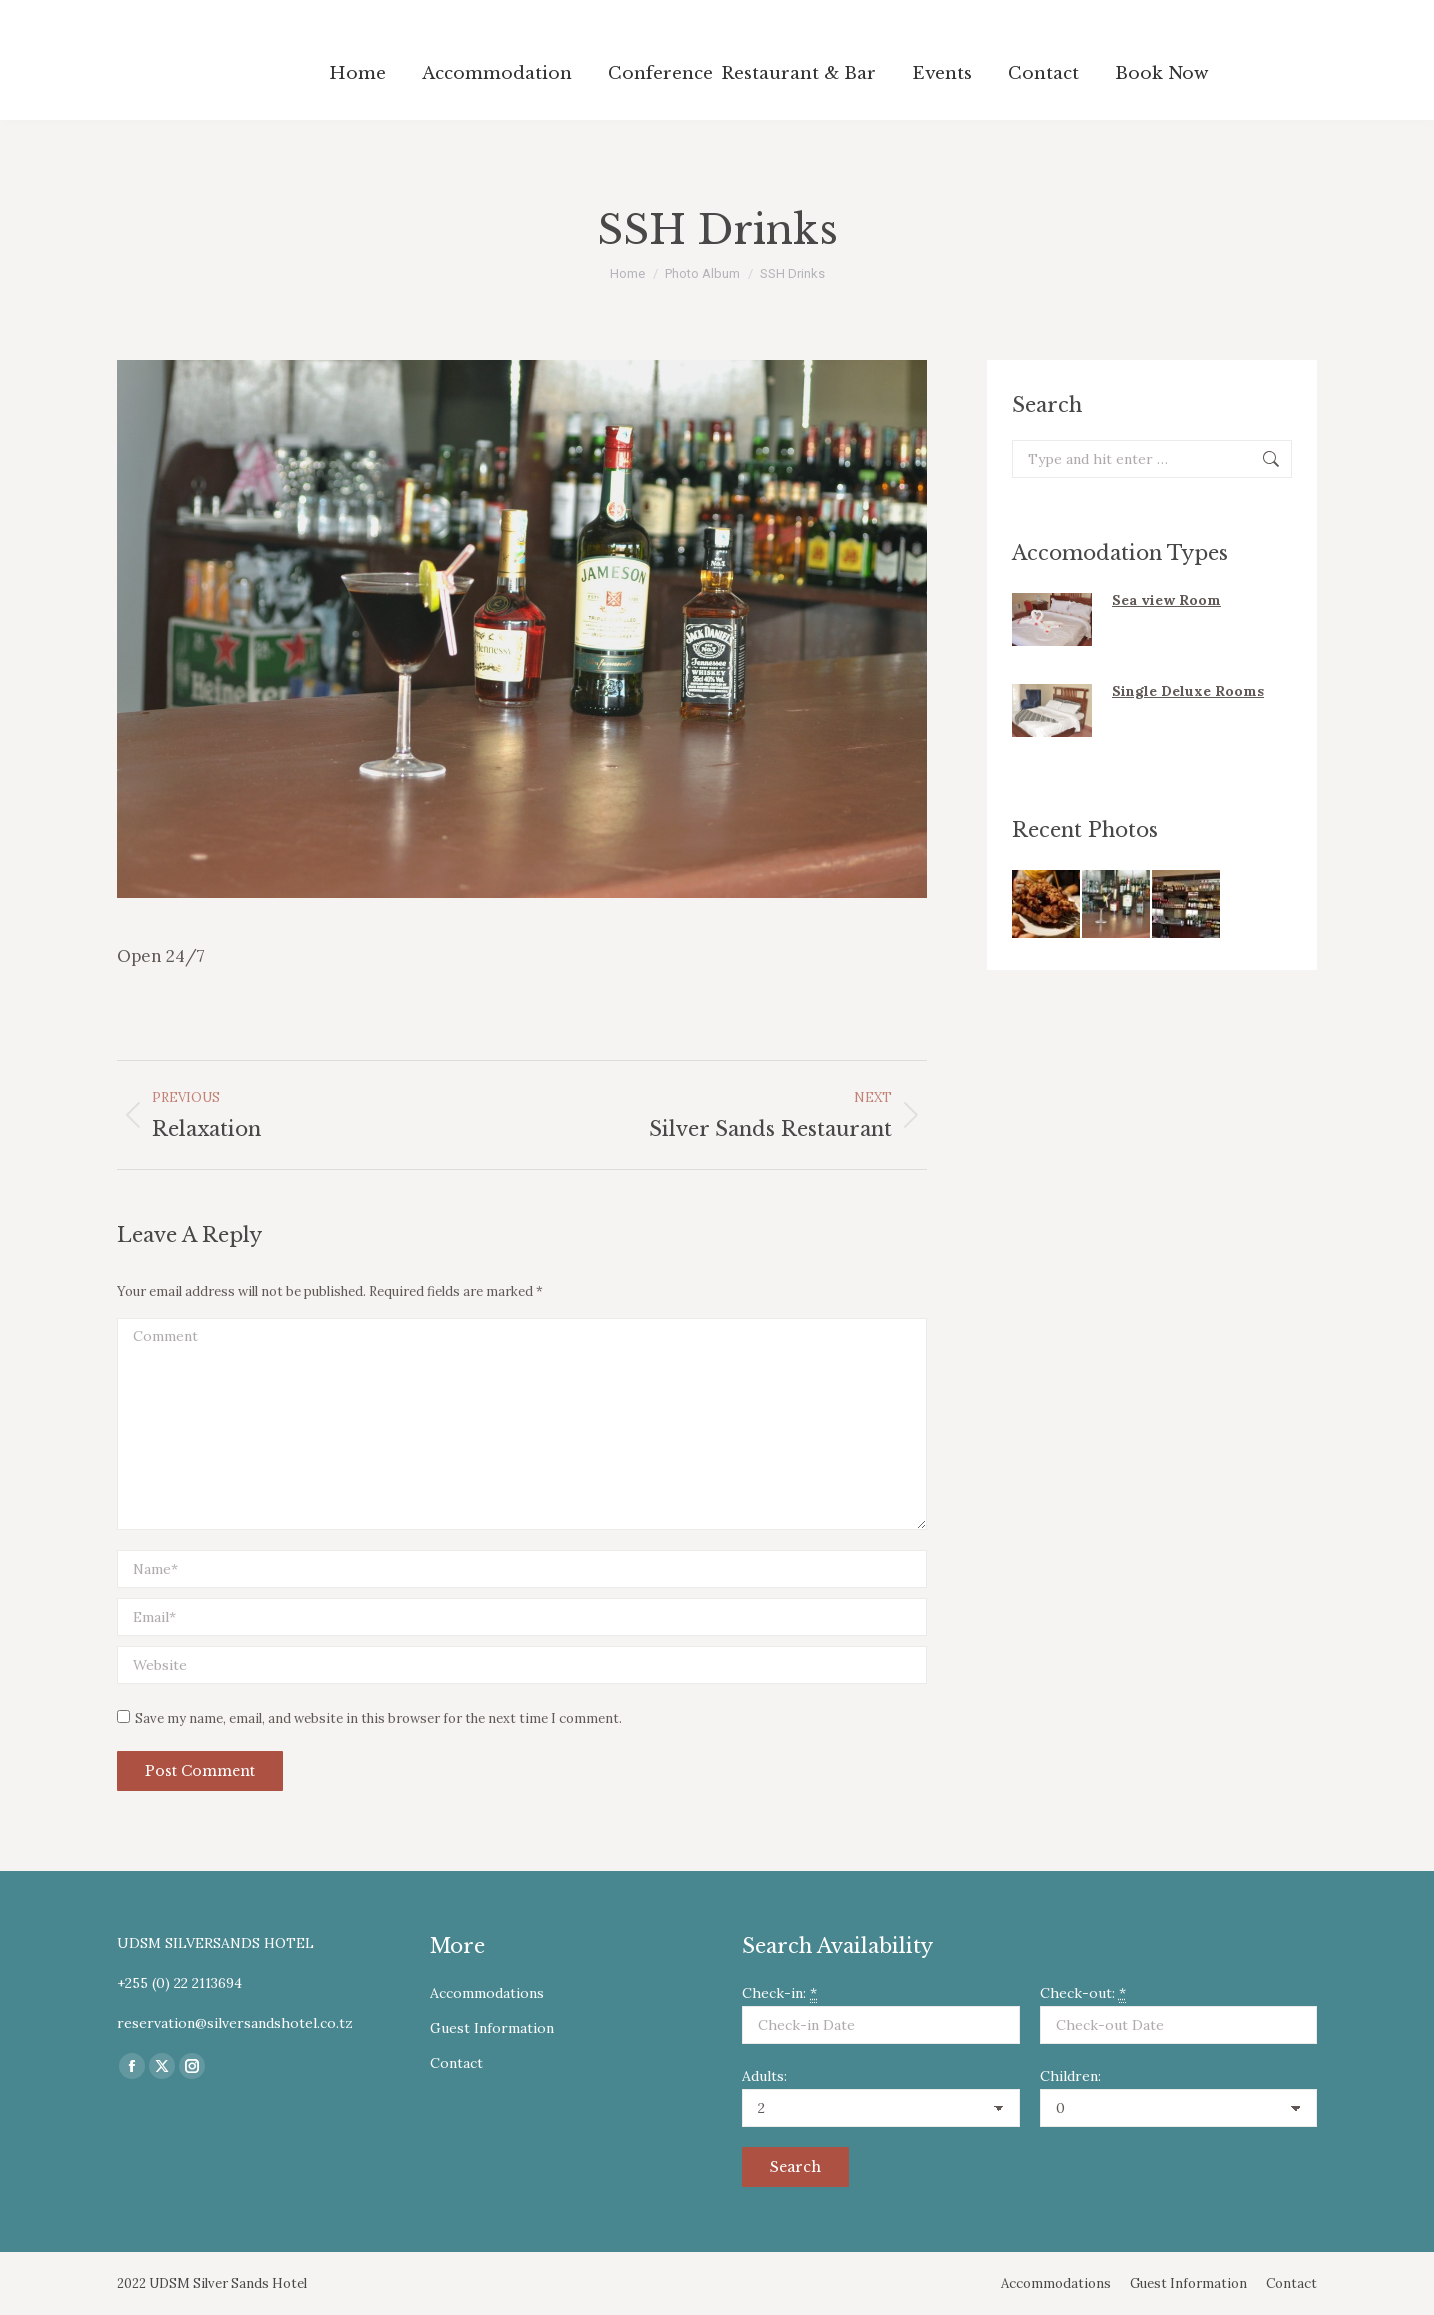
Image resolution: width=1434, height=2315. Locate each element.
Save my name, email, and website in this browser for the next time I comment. (378, 1718)
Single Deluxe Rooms (1188, 691)
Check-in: (779, 1993)
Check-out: (1083, 1993)
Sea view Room (1166, 600)
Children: (1070, 2076)
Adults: (764, 2076)
